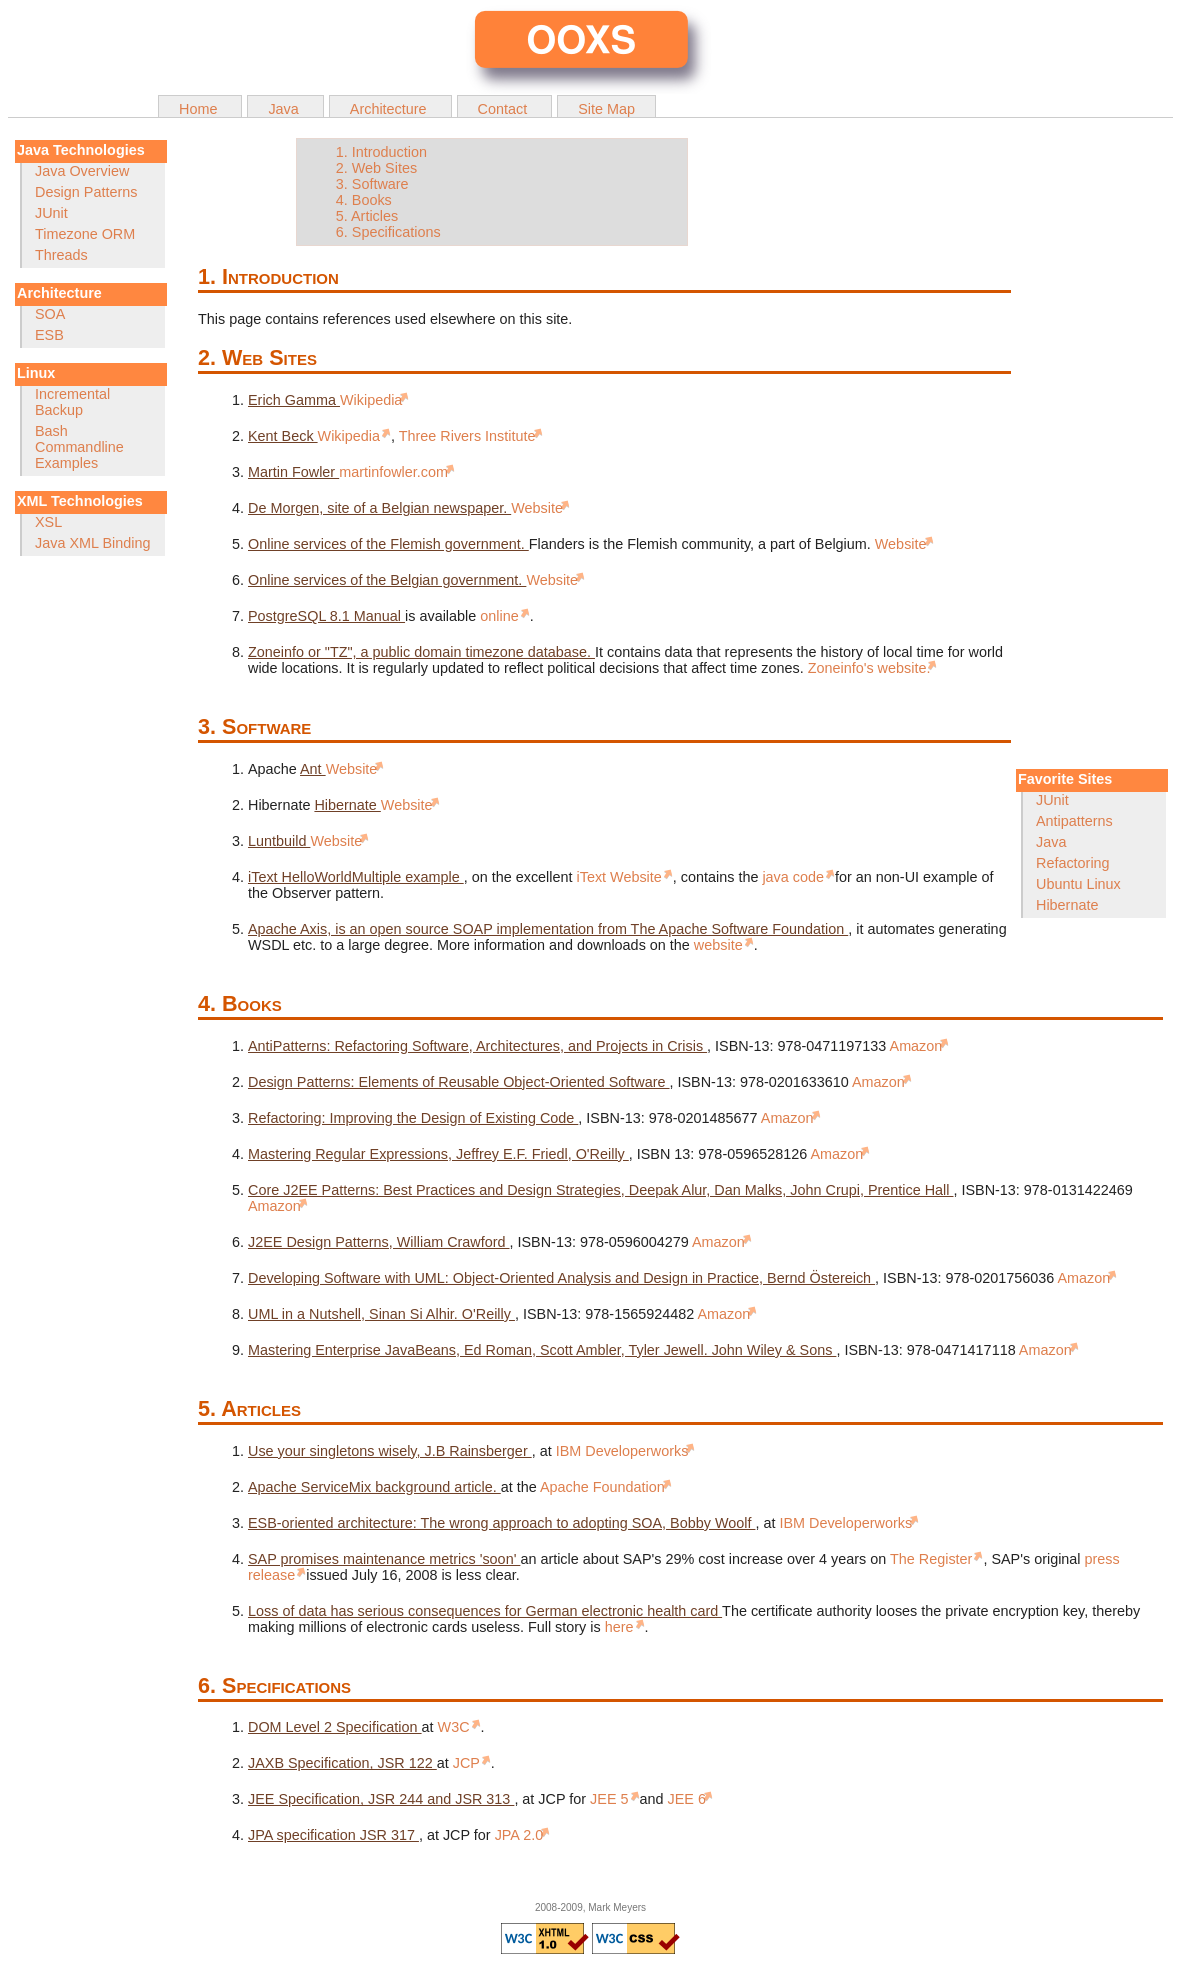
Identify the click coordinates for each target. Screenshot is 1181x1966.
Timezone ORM (85, 234)
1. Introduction (381, 152)
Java (285, 109)
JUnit (51, 213)
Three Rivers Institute (467, 436)
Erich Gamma (294, 400)
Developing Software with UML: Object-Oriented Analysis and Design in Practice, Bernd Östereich (561, 1278)
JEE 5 (611, 1799)
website (720, 945)
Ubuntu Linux (1078, 884)
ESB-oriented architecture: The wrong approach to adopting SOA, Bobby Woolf (501, 1523)
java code (795, 877)
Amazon (916, 1046)
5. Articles (367, 216)
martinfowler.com (393, 472)
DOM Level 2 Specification (335, 1727)
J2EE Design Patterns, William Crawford (379, 1242)
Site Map (606, 109)
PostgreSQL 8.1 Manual (326, 616)
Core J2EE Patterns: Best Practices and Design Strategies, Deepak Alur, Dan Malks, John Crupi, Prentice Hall (600, 1190)
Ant (313, 769)
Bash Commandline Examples (79, 447)
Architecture (390, 109)
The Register (933, 1559)
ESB (49, 335)
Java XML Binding (92, 543)
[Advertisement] (1090, 454)
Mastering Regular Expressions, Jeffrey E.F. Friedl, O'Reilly (438, 1154)
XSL (48, 522)
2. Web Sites (376, 168)
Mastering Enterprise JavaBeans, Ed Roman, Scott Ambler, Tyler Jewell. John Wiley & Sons (542, 1350)
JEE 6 (687, 1799)
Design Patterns (86, 192)
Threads (61, 255)
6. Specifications (388, 232)
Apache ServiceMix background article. (374, 1487)
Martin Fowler (293, 472)
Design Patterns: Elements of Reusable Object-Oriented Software (459, 1082)
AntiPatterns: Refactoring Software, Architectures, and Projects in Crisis (477, 1046)
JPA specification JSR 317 (333, 1835)
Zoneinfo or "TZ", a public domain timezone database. (421, 652)
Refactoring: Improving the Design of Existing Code (413, 1118)
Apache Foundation (602, 1487)
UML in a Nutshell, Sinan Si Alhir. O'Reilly (381, 1314)
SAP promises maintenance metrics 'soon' (384, 1559)
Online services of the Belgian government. (387, 580)
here (621, 1627)
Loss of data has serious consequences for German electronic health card (485, 1611)
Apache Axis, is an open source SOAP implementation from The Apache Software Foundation (548, 929)
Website (537, 508)
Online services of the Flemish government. (388, 544)
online (501, 616)
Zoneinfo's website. (869, 668)
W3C (456, 1727)
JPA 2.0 (519, 1835)
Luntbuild (279, 841)
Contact (505, 109)
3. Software (372, 184)
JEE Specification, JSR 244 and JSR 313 (381, 1799)
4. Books (364, 200)
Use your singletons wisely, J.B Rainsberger (390, 1451)
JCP (468, 1763)
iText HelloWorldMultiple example (356, 877)
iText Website (621, 877)
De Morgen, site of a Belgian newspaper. (379, 508)
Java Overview (82, 171)
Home (200, 109)
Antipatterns (1074, 821)
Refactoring (1073, 863)
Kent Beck (283, 436)
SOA (50, 314)
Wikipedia (371, 400)
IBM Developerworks (622, 1451)
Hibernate (1067, 905)
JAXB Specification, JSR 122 (342, 1763)
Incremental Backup (72, 402)
